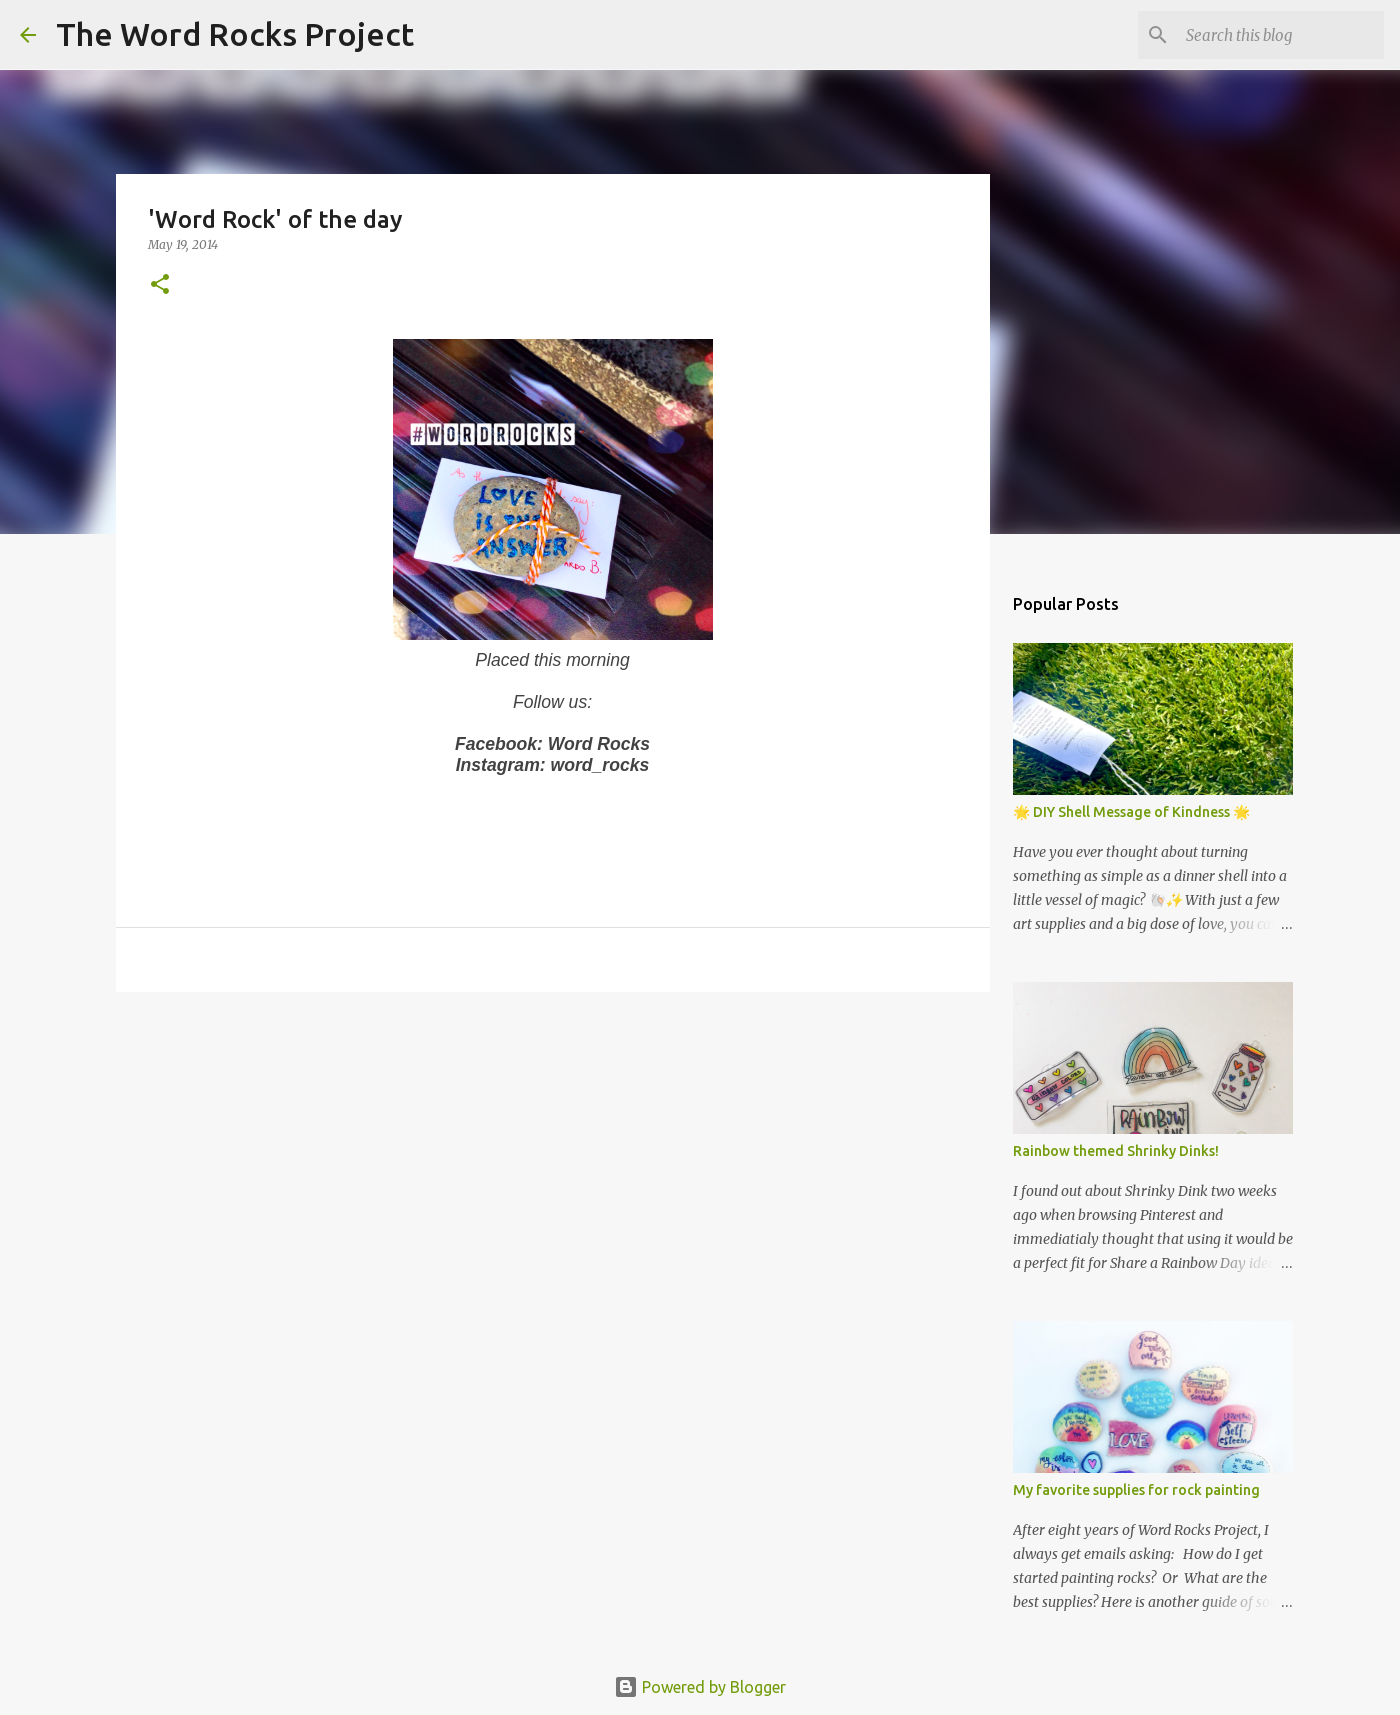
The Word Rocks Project (235, 34)
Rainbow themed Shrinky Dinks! (1116, 1151)
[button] (160, 285)
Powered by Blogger (700, 1687)
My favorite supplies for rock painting (1136, 1490)
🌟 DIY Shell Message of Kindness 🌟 (1131, 812)
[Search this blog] (1279, 35)
